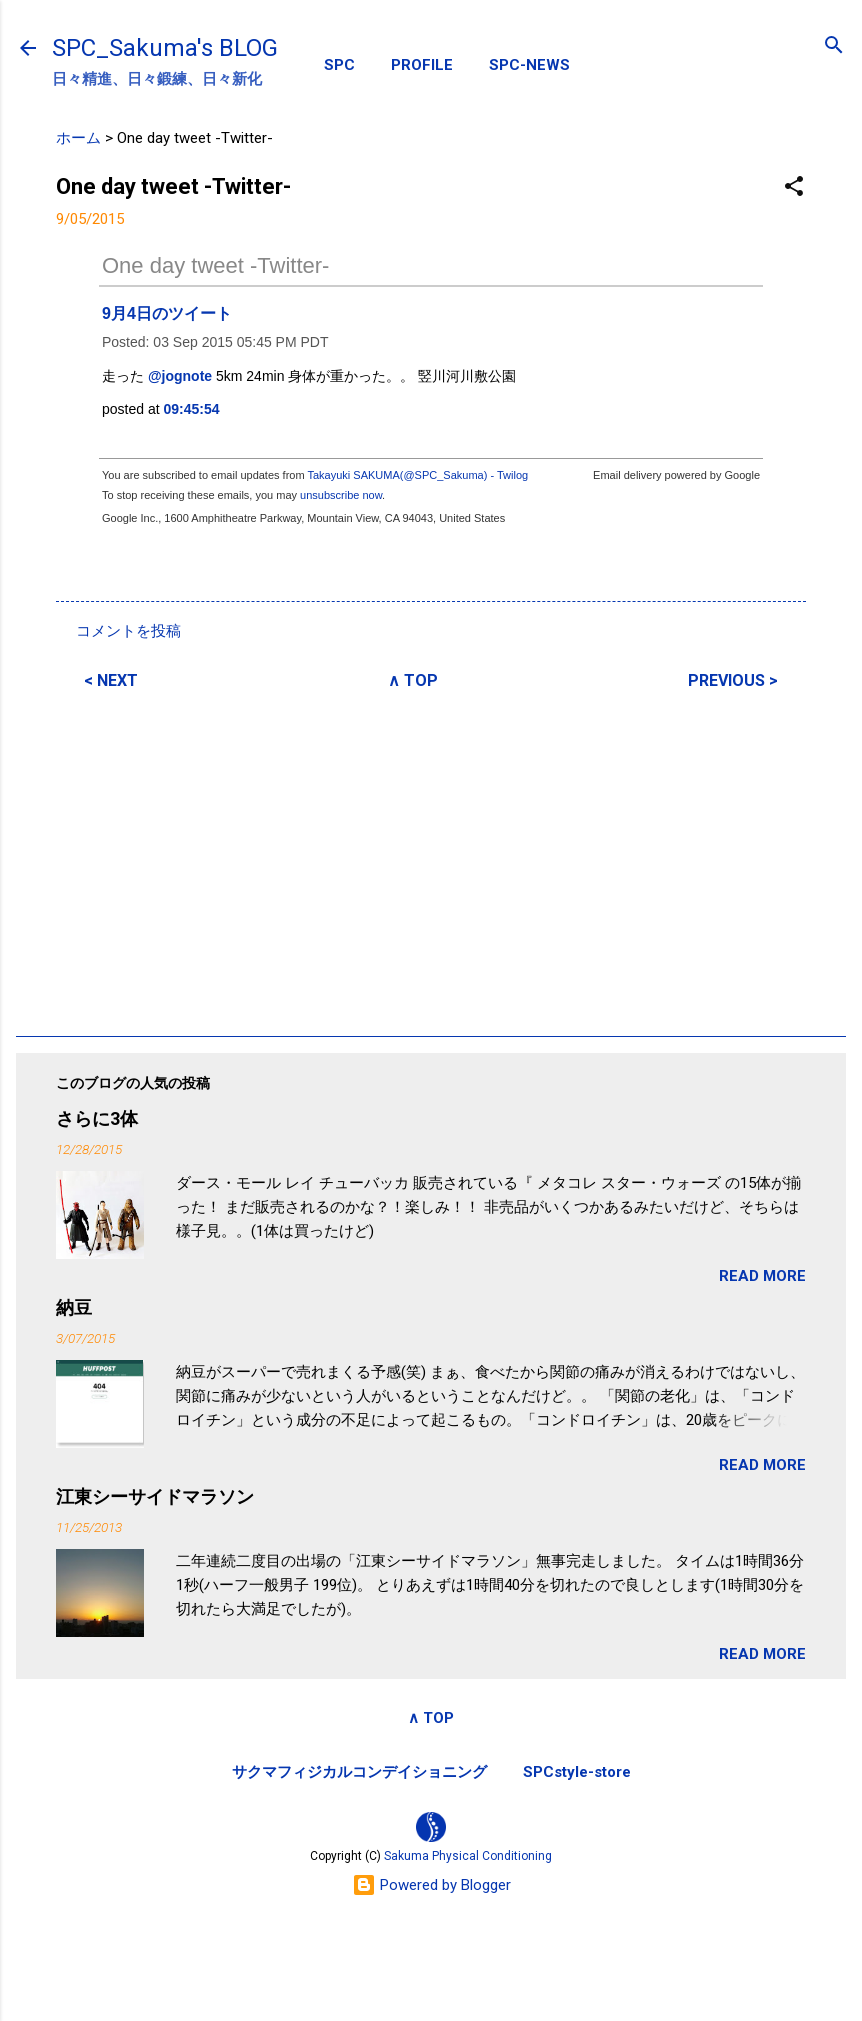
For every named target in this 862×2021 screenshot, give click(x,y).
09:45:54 (192, 409)
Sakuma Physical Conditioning (468, 1856)
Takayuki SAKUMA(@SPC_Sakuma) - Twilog (417, 475)
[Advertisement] (431, 860)
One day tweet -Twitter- (215, 265)
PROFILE (422, 65)
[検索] (834, 46)
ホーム (78, 138)
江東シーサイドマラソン (155, 1496)
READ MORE (762, 1276)
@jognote (180, 376)
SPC (339, 65)
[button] (794, 187)
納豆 (74, 1307)
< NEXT (111, 680)
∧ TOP (413, 680)
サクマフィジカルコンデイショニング (359, 1772)
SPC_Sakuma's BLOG (165, 48)
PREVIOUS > (733, 680)
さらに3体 (97, 1118)
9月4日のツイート (167, 313)
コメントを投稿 (128, 631)
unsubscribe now (341, 495)
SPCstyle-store (577, 1772)
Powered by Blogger (431, 1885)
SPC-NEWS (529, 65)
